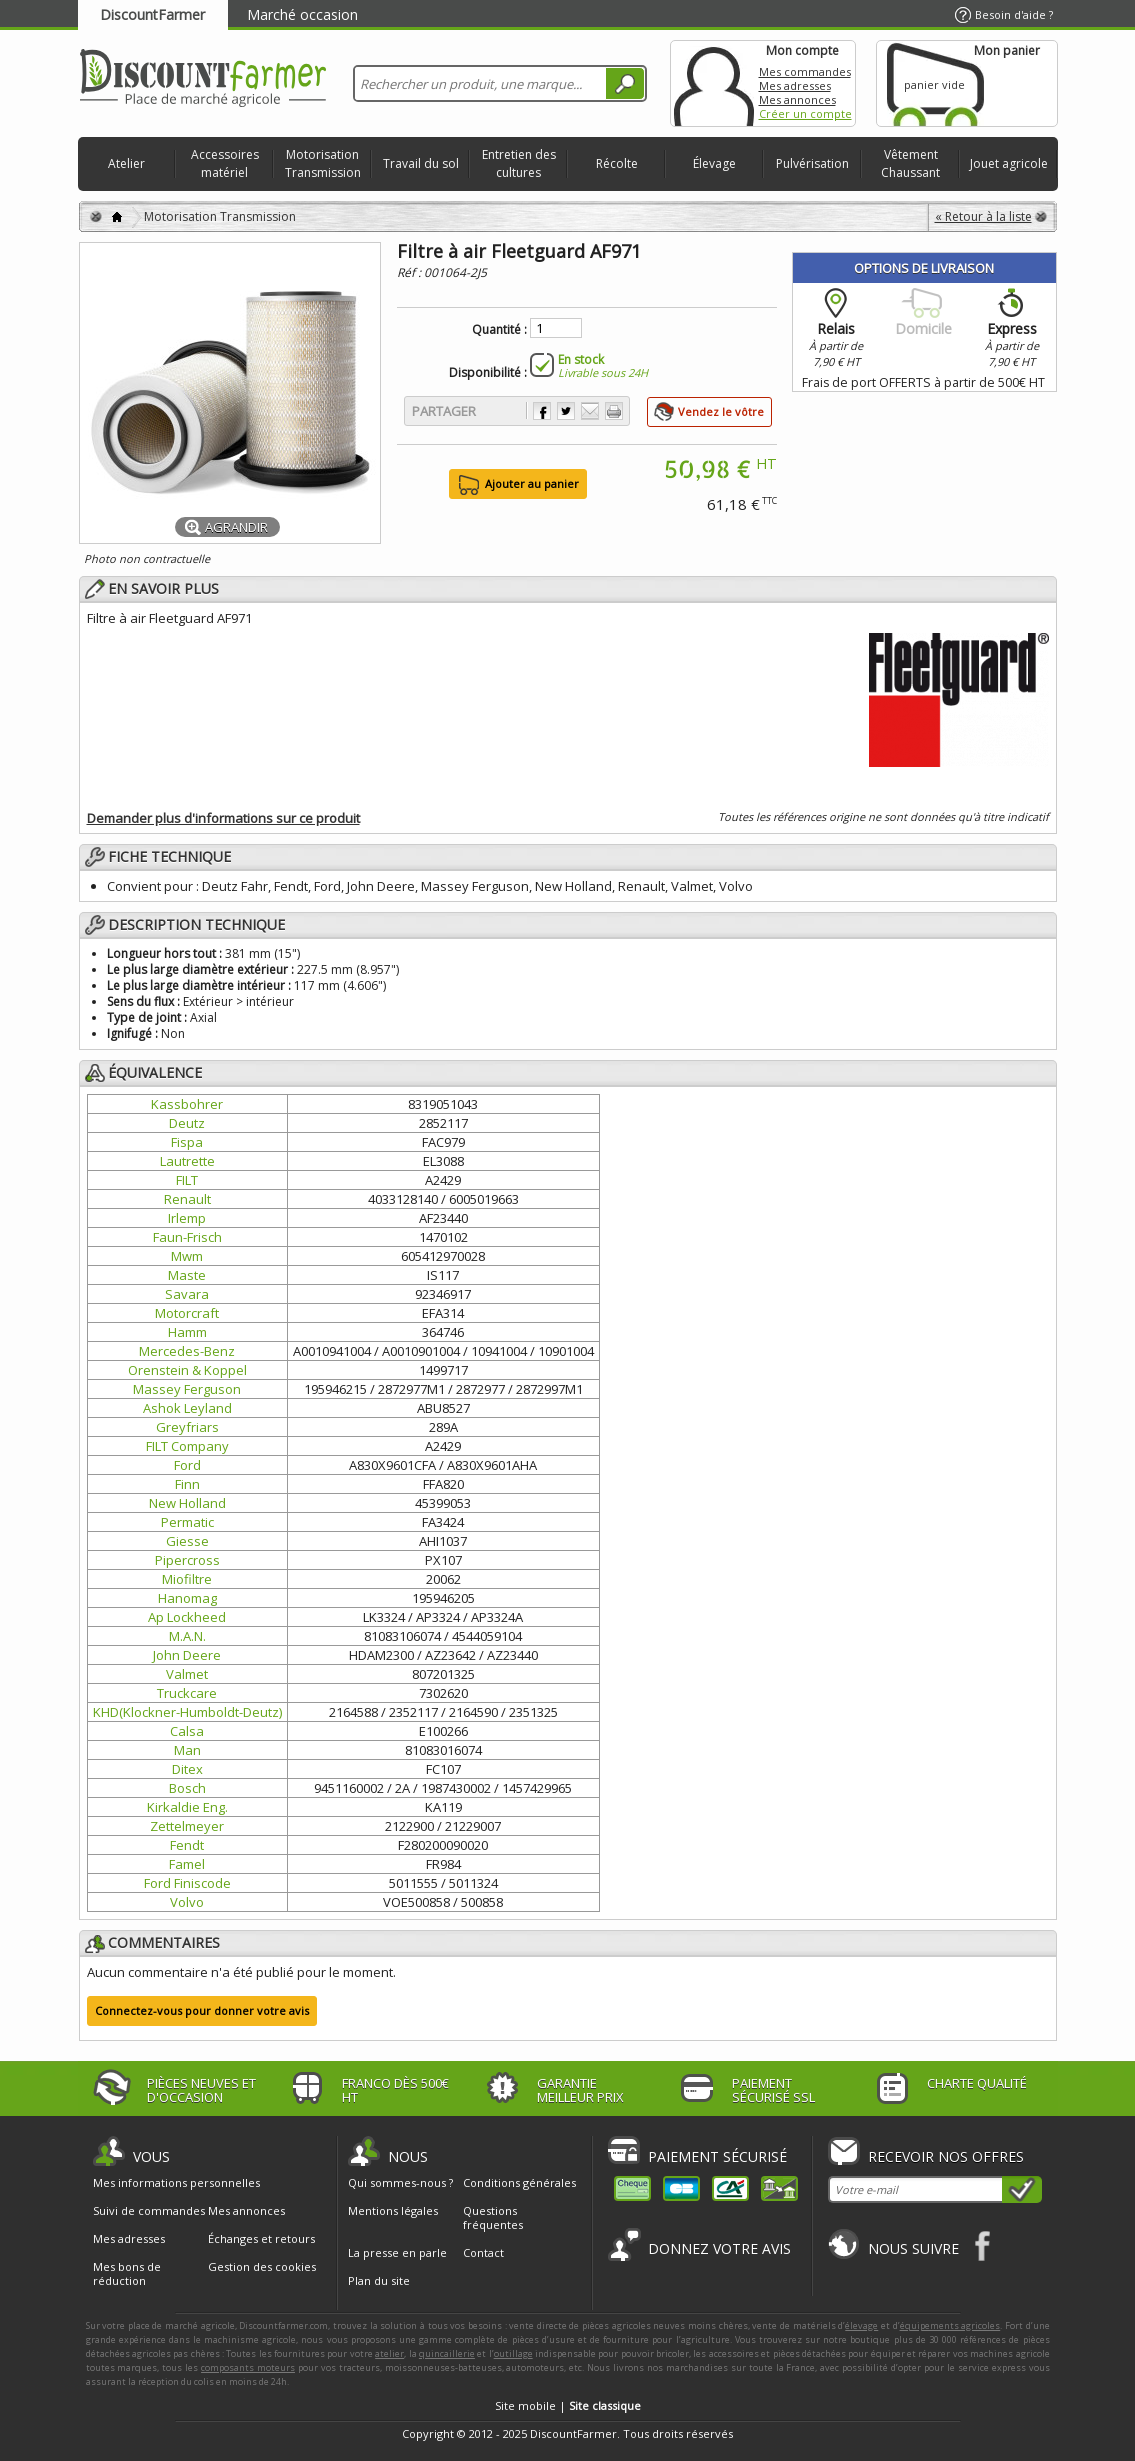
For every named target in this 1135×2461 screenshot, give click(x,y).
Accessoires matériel (225, 163)
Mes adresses (795, 85)
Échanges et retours (261, 2239)
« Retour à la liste (983, 216)
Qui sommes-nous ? (400, 2182)
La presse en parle (397, 2252)
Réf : (410, 272)
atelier (389, 2353)
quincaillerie (447, 2353)
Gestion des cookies (262, 2267)
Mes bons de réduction (127, 2274)
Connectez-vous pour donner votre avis (202, 2010)
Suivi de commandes (149, 2211)
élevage (861, 2325)
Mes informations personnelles (176, 2183)
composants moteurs (248, 2367)
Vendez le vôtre (721, 411)
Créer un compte (805, 113)
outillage (513, 2353)
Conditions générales (519, 2182)
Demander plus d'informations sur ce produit (223, 818)
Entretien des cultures (519, 163)
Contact (483, 2252)
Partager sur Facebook (542, 411)
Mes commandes (805, 71)
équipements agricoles (950, 2325)
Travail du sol (421, 163)
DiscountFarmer (152, 14)
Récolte (617, 163)
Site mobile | (568, 2405)
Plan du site (379, 2280)
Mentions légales (393, 2210)
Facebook (983, 2245)
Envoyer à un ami (590, 411)
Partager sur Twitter (566, 411)
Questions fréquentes (493, 2217)
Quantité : (499, 330)
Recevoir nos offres (946, 2156)
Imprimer (614, 411)
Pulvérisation (812, 163)
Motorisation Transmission (323, 163)
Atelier (126, 163)
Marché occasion (302, 14)
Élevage (714, 163)
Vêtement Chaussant (910, 163)
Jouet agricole (1009, 163)
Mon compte (714, 83)
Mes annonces (797, 99)
